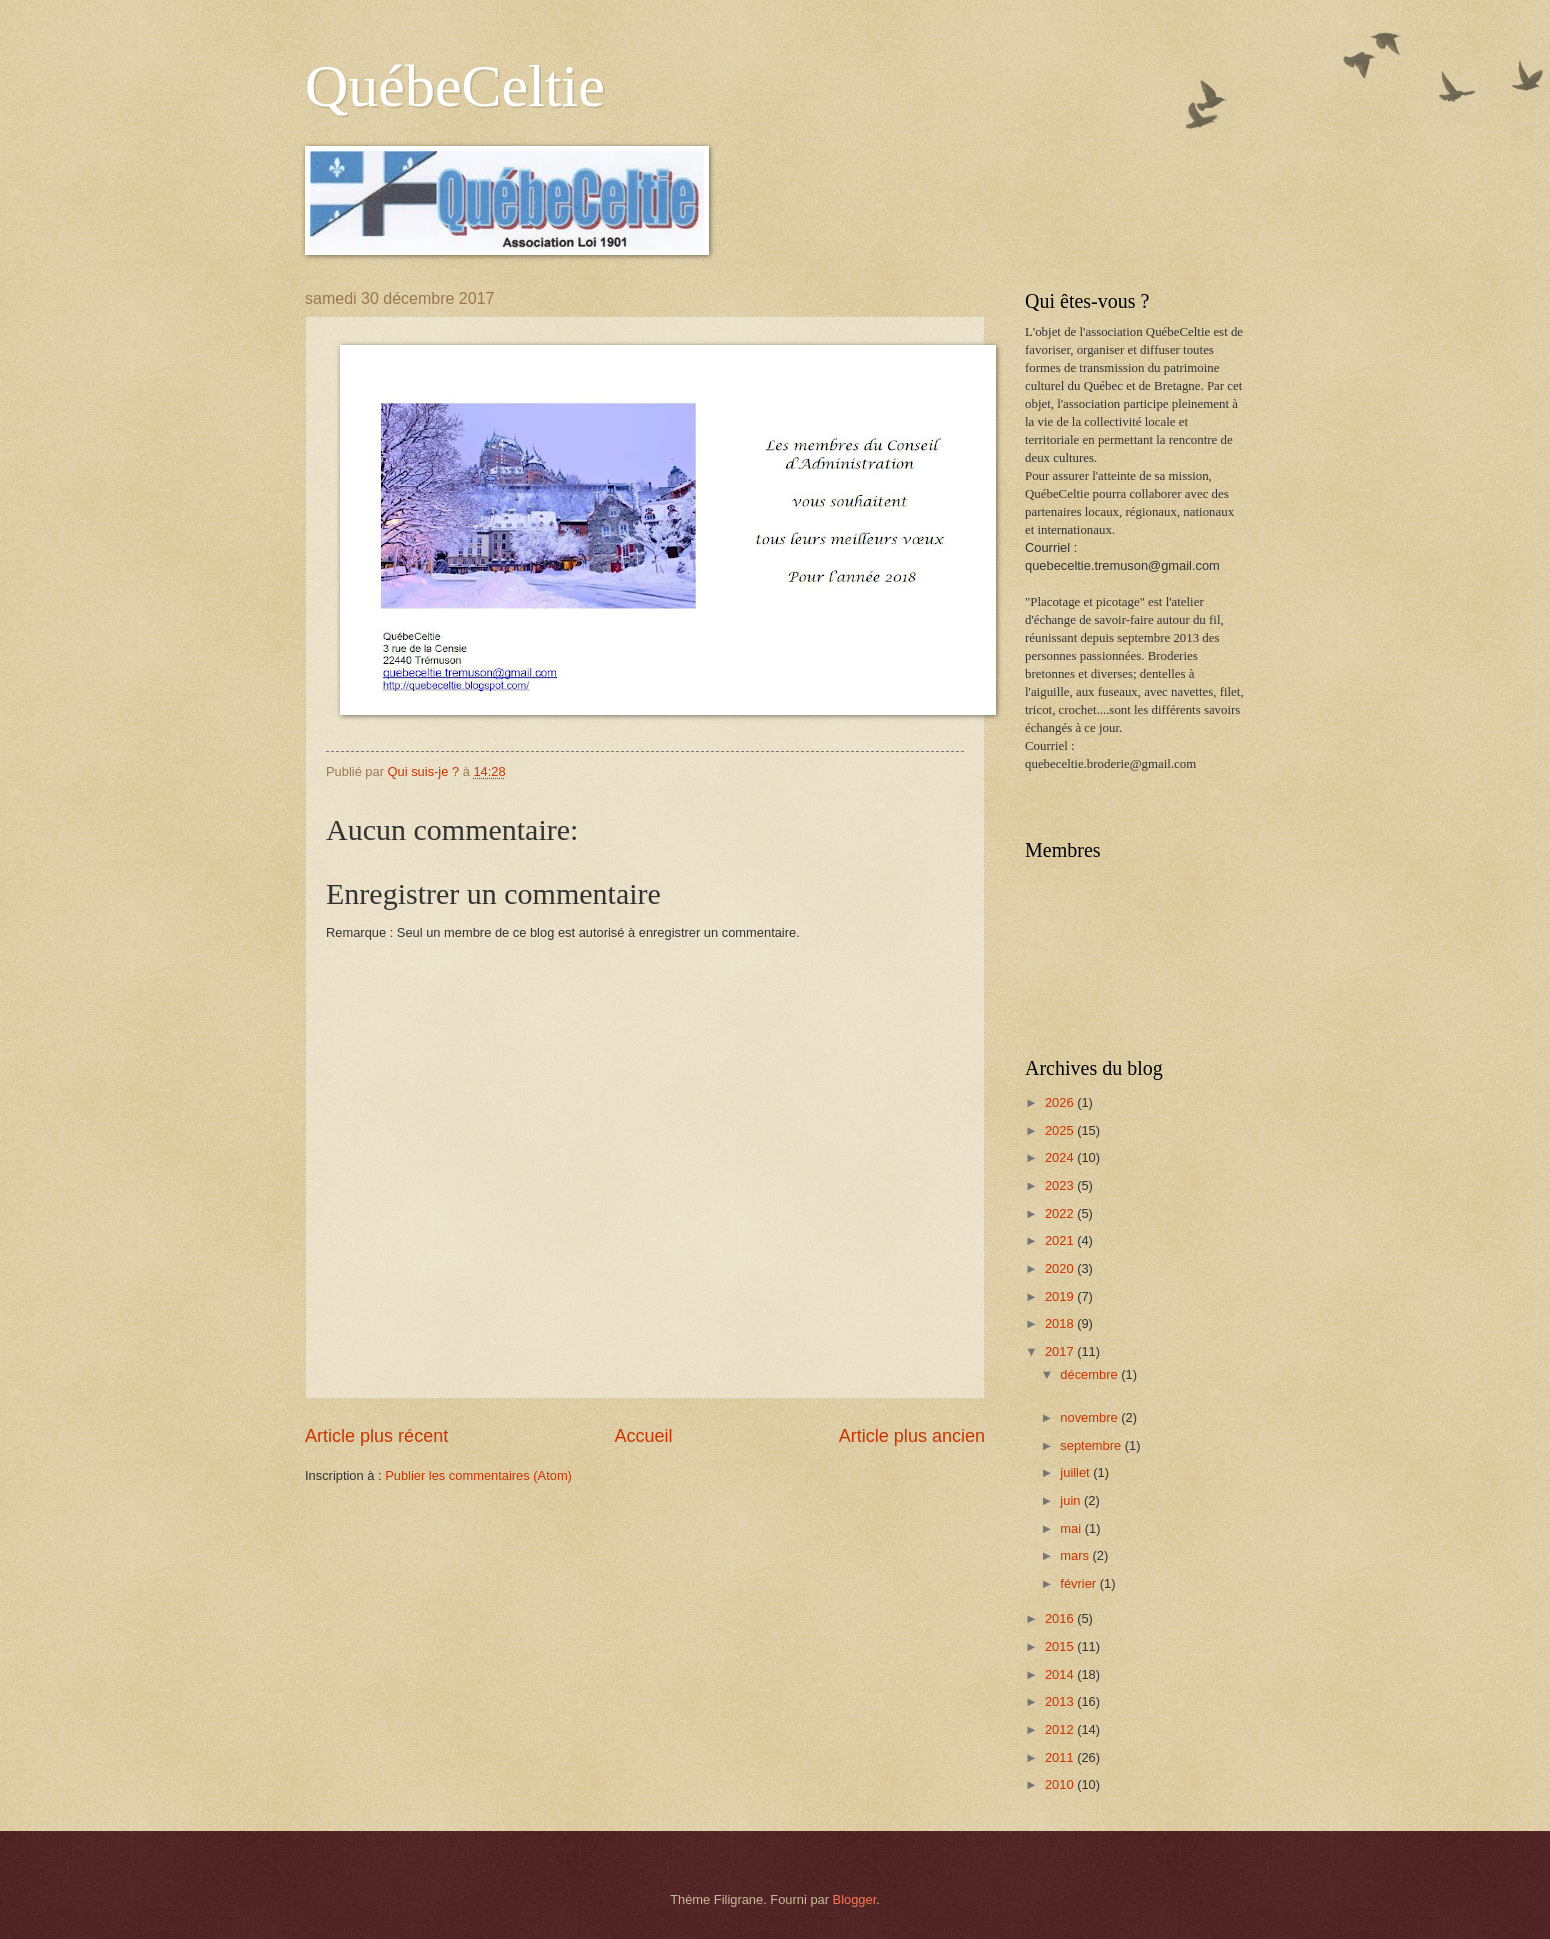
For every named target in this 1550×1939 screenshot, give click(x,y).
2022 (1061, 1213)
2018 (1061, 1323)
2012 (1061, 1729)
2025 (1061, 1130)
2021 (1061, 1240)
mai (1072, 1528)
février (1079, 1583)
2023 (1061, 1185)
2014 (1061, 1674)
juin (1072, 1500)
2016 (1061, 1618)
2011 (1061, 1757)
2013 (1061, 1701)
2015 (1061, 1646)
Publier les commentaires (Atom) (478, 1475)
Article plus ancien (912, 1436)
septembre (1092, 1445)
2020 (1061, 1268)
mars (1076, 1555)
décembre (1090, 1374)
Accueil (643, 1436)
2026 (1061, 1102)
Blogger (855, 1899)
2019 (1061, 1296)
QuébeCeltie (455, 86)
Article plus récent (376, 1436)
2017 (1061, 1351)
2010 (1061, 1784)
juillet (1076, 1472)
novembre (1090, 1417)
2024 (1061, 1157)
